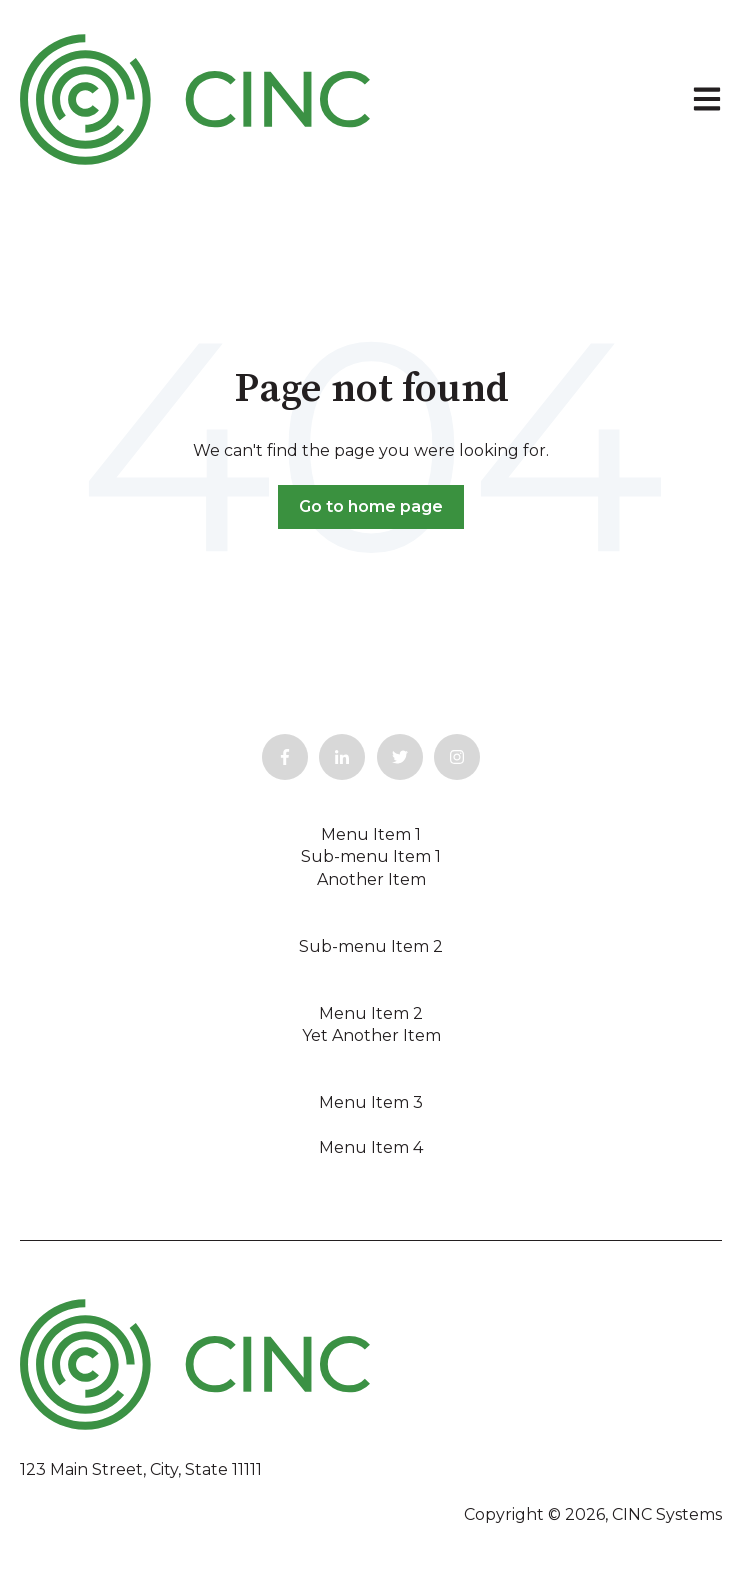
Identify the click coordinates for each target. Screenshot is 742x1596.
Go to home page (371, 506)
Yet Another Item (371, 1035)
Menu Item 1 (371, 834)
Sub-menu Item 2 (371, 946)
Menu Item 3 (371, 1102)
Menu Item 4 (371, 1147)
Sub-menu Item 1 (371, 856)
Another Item (371, 879)
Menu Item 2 (371, 1013)
